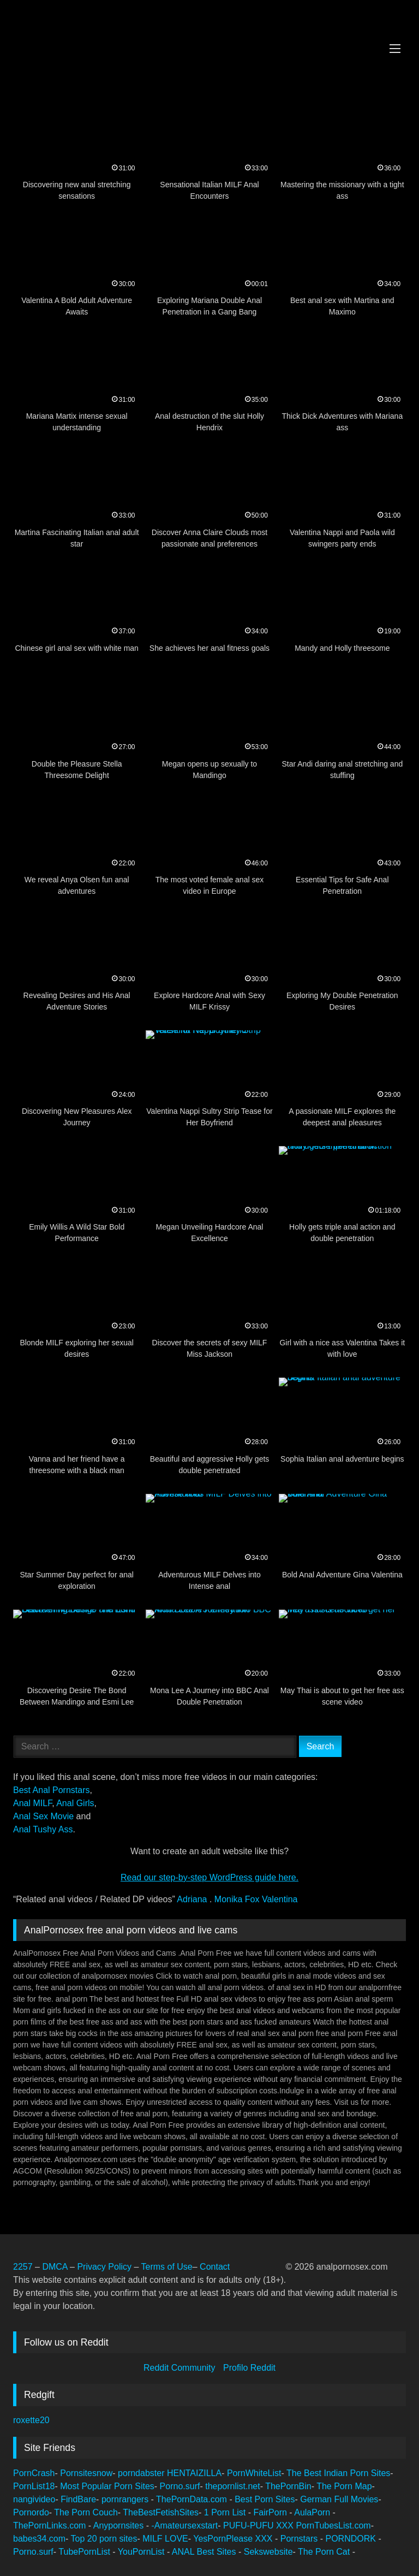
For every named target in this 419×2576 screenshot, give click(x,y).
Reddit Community (180, 2367)
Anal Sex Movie (43, 1816)
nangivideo (34, 2499)
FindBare (78, 2499)
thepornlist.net (232, 2486)
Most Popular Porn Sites (107, 2486)
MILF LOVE (165, 2538)
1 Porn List (226, 2512)
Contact (216, 2266)
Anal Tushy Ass (43, 1829)
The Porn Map (344, 2486)
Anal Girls (75, 1803)
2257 (23, 2266)
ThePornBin (288, 2486)
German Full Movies (339, 2499)
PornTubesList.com (333, 2525)
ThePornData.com (192, 2499)
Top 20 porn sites (104, 2538)
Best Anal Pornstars (51, 1790)
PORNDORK (351, 2538)
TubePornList (85, 2551)
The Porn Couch (86, 2512)
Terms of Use (166, 2266)
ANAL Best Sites (205, 2551)
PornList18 (34, 2486)
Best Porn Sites (265, 2499)
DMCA (56, 2266)
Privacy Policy (104, 2266)
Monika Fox (238, 1899)
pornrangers (126, 2499)
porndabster (141, 2473)
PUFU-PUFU (249, 2525)
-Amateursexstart (184, 2525)
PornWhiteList (254, 2473)
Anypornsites (119, 2525)
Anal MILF (32, 1803)
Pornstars (300, 2538)
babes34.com (39, 2538)
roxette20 (31, 2420)
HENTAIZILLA (194, 2473)
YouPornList (142, 2551)
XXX (286, 2525)
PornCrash (34, 2473)
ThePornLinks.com (50, 2525)
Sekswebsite (268, 2551)
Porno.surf (180, 2486)
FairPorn (272, 2512)
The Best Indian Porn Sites (338, 2473)
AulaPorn (313, 2512)
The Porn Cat (325, 2551)
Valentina (280, 1899)
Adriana (193, 1899)
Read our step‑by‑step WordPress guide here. (209, 1877)
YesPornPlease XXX (234, 2538)
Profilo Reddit (249, 2367)
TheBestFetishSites (161, 2512)
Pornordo (31, 2512)
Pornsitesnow (86, 2473)
